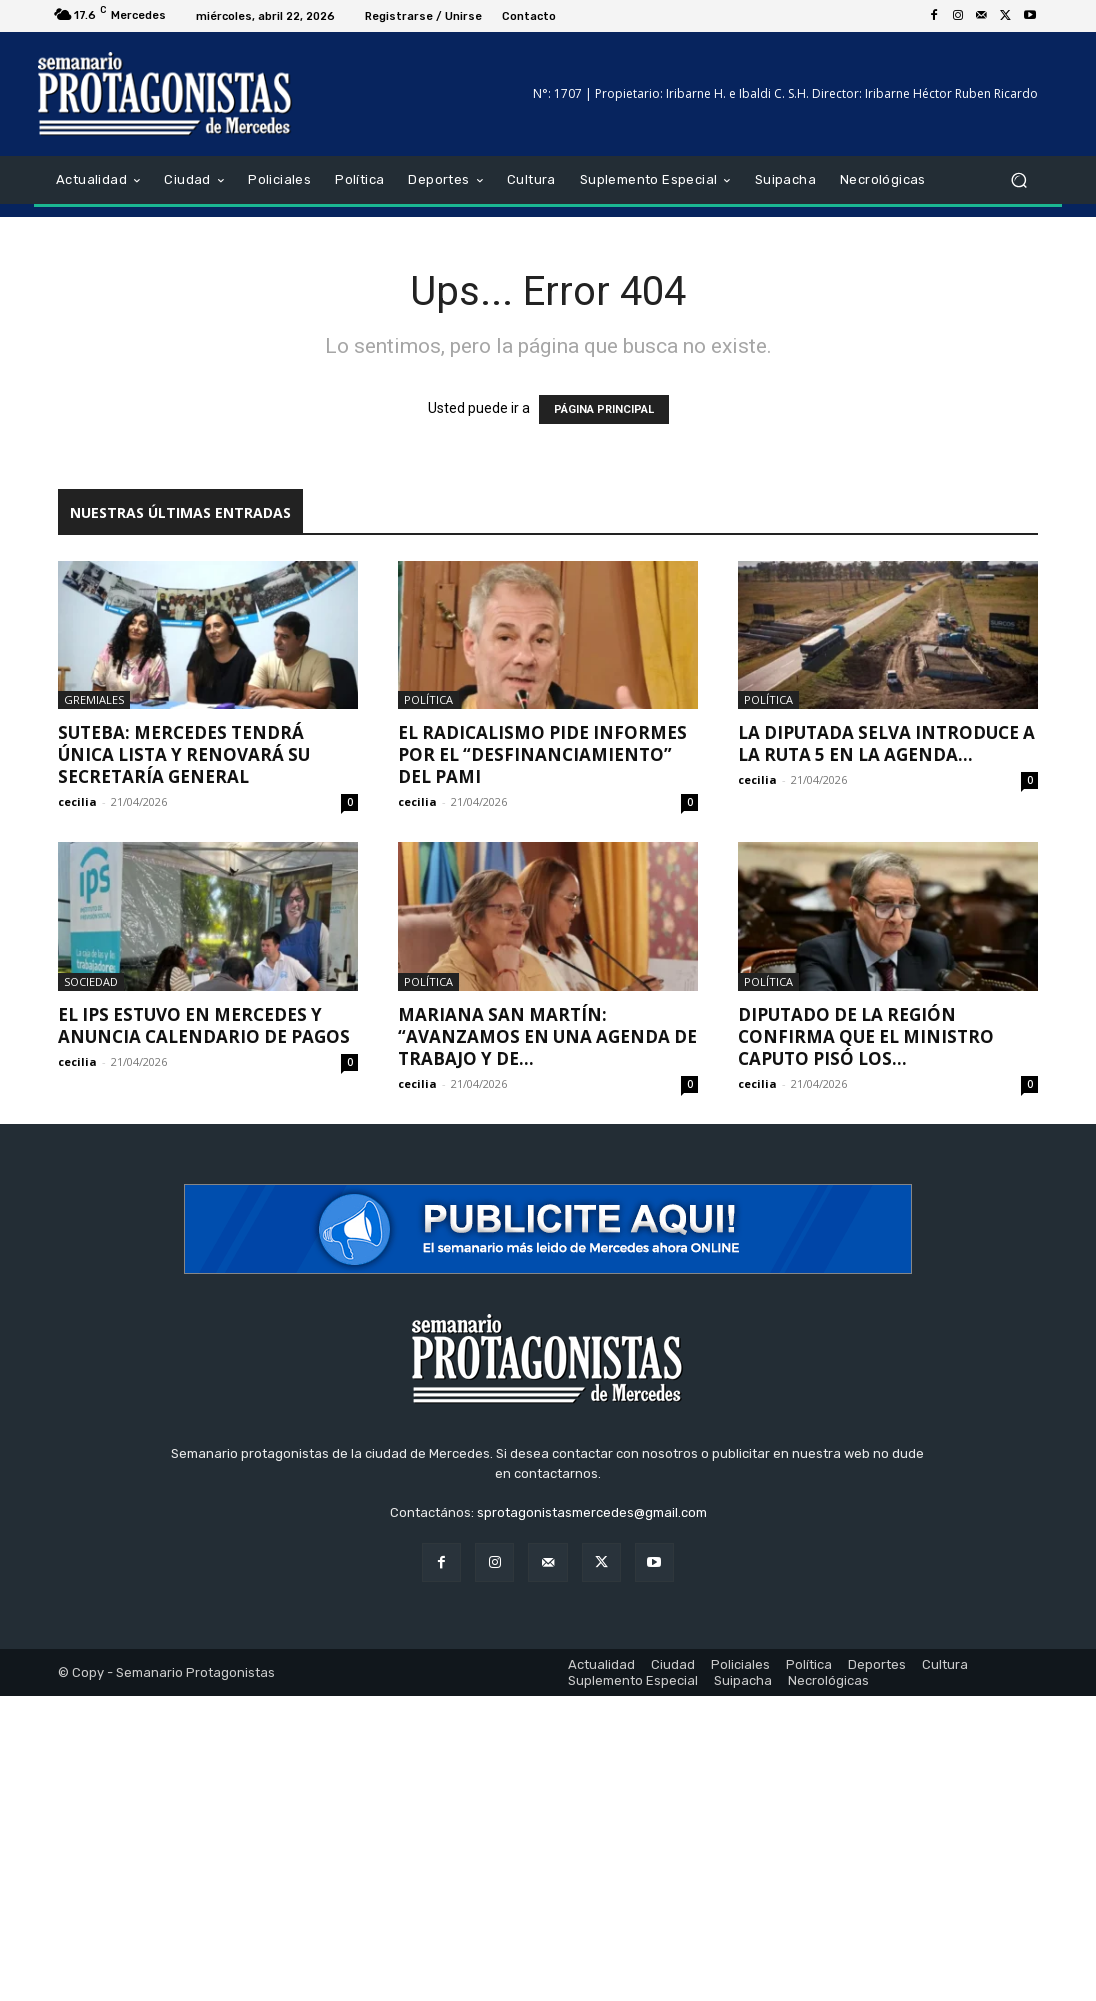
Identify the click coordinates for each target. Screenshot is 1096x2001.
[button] (1018, 180)
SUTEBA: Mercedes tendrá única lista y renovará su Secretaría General (184, 754)
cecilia (77, 801)
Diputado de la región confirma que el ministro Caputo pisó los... (866, 1036)
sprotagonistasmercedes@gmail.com (592, 1512)
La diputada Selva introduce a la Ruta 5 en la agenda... (886, 743)
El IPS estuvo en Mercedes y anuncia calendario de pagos (204, 1025)
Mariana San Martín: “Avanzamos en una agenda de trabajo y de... (547, 1036)
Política (428, 699)
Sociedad (91, 981)
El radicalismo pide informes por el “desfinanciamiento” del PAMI (542, 754)
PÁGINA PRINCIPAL (604, 409)
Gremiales (94, 699)
